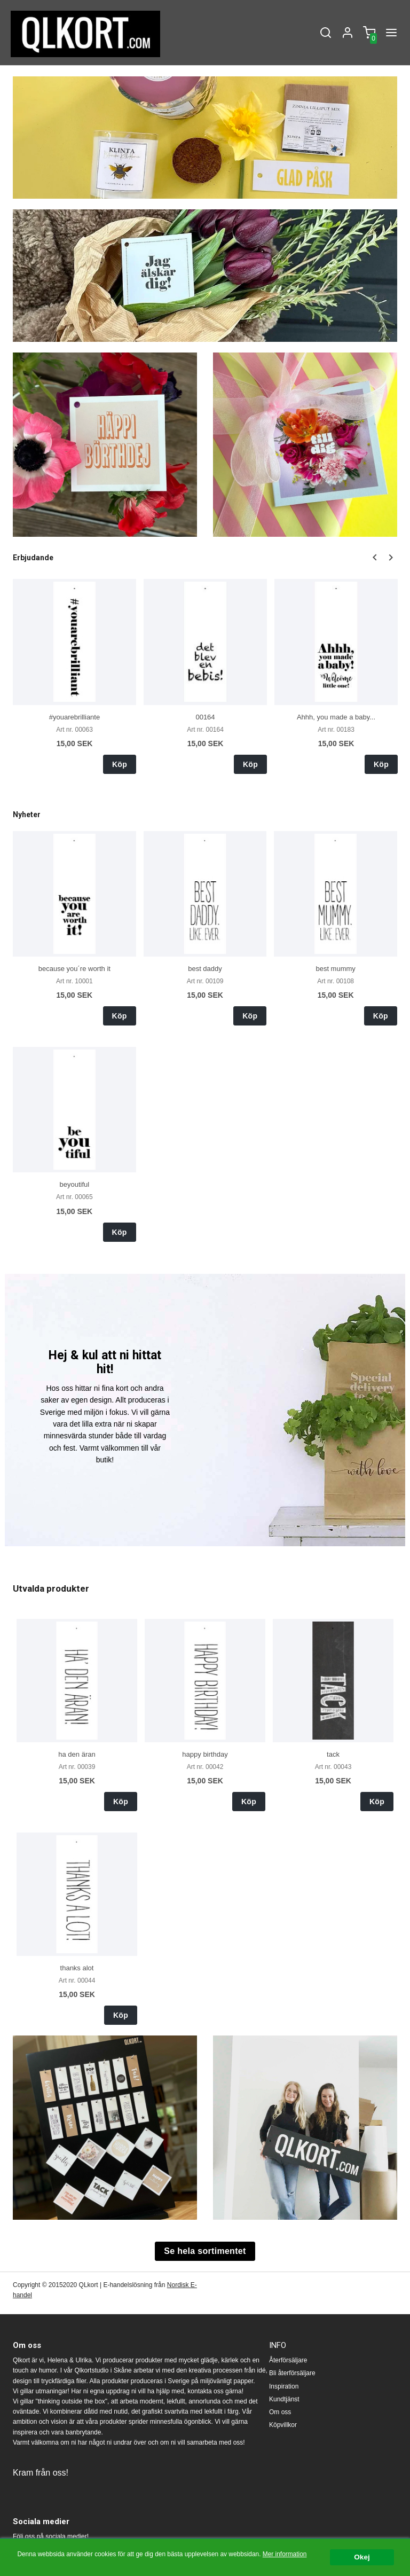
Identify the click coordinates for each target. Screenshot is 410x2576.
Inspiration (283, 2386)
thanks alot (77, 1968)
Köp (119, 764)
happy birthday (204, 1754)
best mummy (335, 969)
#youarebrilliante (74, 717)
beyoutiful (75, 1184)
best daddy (205, 969)
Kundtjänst (284, 2399)
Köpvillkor (283, 2425)
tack (333, 1754)
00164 (205, 717)
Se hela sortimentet (205, 2251)
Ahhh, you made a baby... (336, 717)
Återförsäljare (288, 2360)
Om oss (280, 2412)
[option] (74, 676)
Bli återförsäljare (292, 2373)
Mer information (285, 2554)
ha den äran (76, 1754)
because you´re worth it (74, 969)
